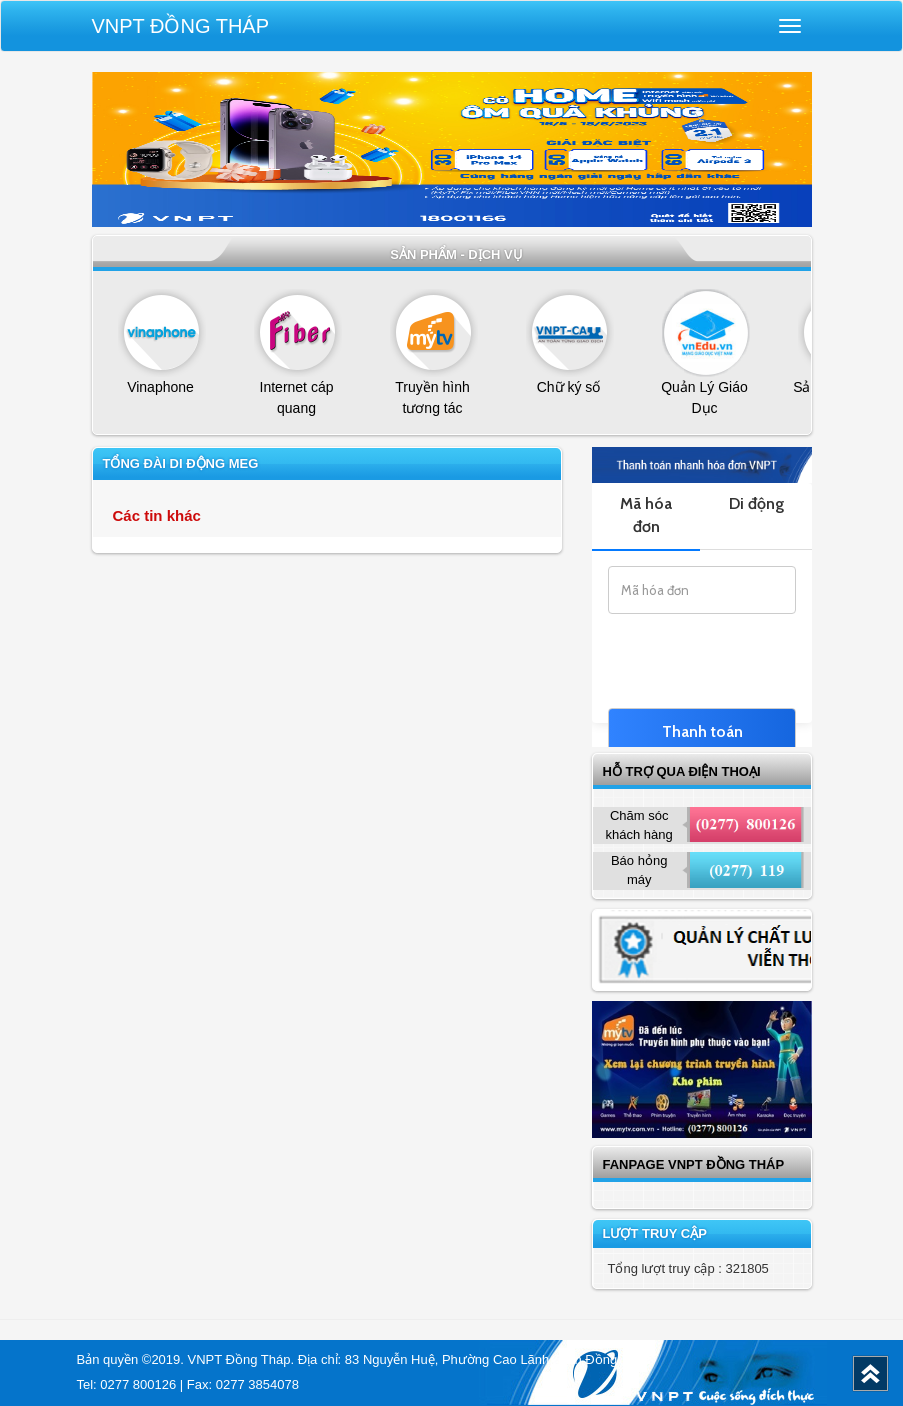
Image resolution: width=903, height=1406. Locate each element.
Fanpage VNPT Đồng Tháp (694, 1164)
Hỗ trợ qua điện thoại (682, 771)
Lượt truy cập (655, 1233)
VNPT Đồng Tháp (181, 26)
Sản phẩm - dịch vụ (456, 254)
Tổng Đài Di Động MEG (181, 463)
